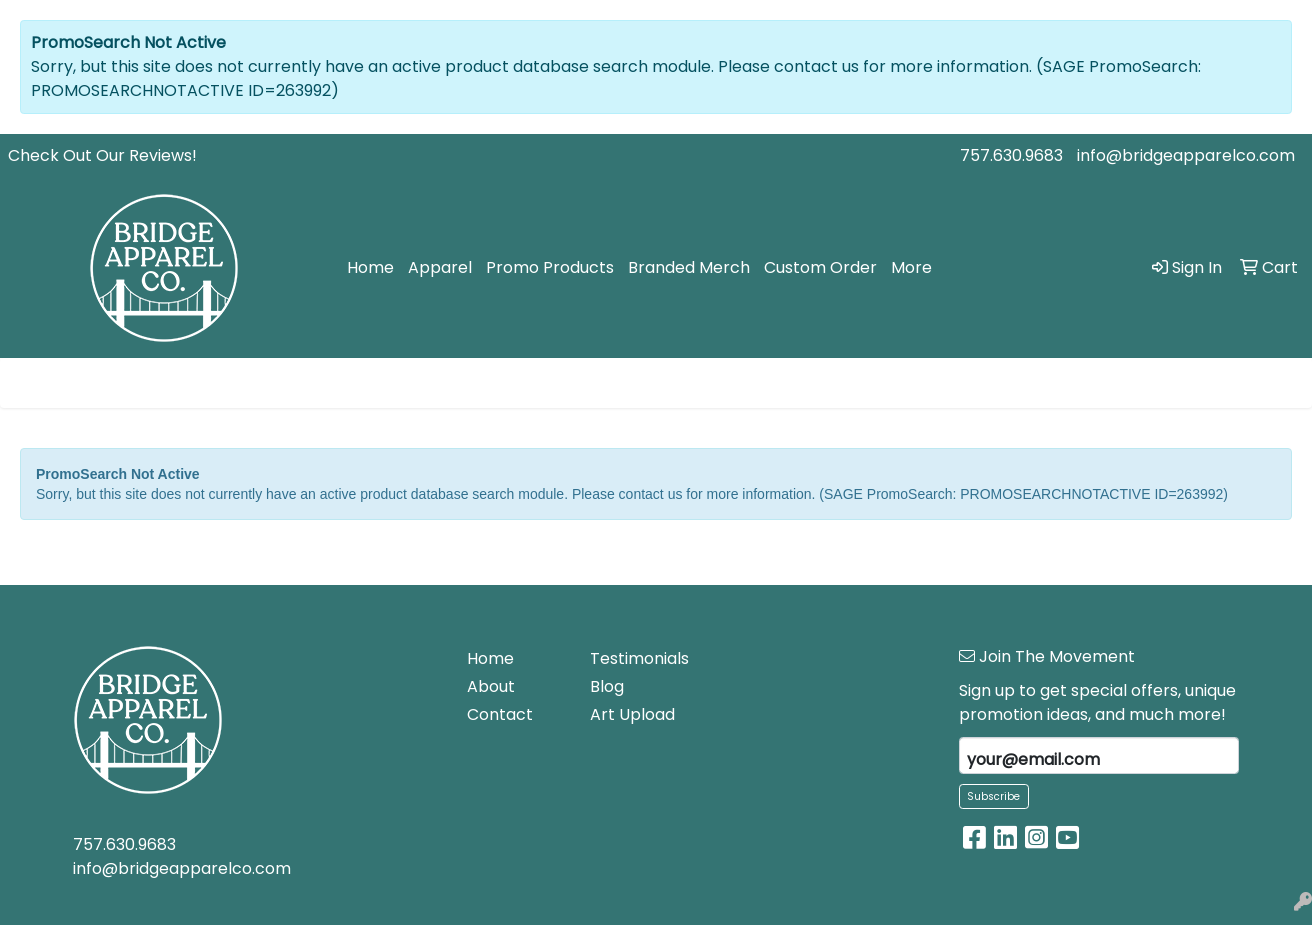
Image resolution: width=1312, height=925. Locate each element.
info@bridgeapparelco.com (1186, 155)
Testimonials (639, 658)
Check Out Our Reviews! (102, 155)
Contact (500, 714)
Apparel (440, 267)
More (911, 267)
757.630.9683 (1011, 155)
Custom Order (820, 267)
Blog (607, 686)
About (491, 686)
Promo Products (550, 267)
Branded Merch (689, 267)
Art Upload (632, 714)
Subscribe (993, 796)
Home (370, 267)
